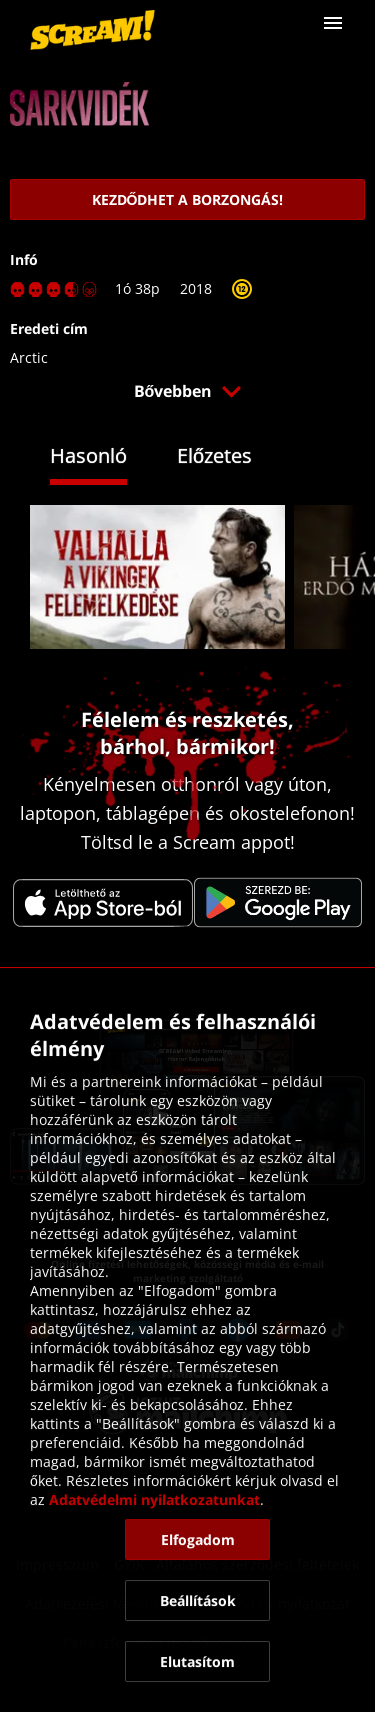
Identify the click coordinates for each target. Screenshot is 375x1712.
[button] (333, 23)
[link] (92, 30)
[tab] (103, 458)
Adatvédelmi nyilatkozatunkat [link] (154, 1499)
